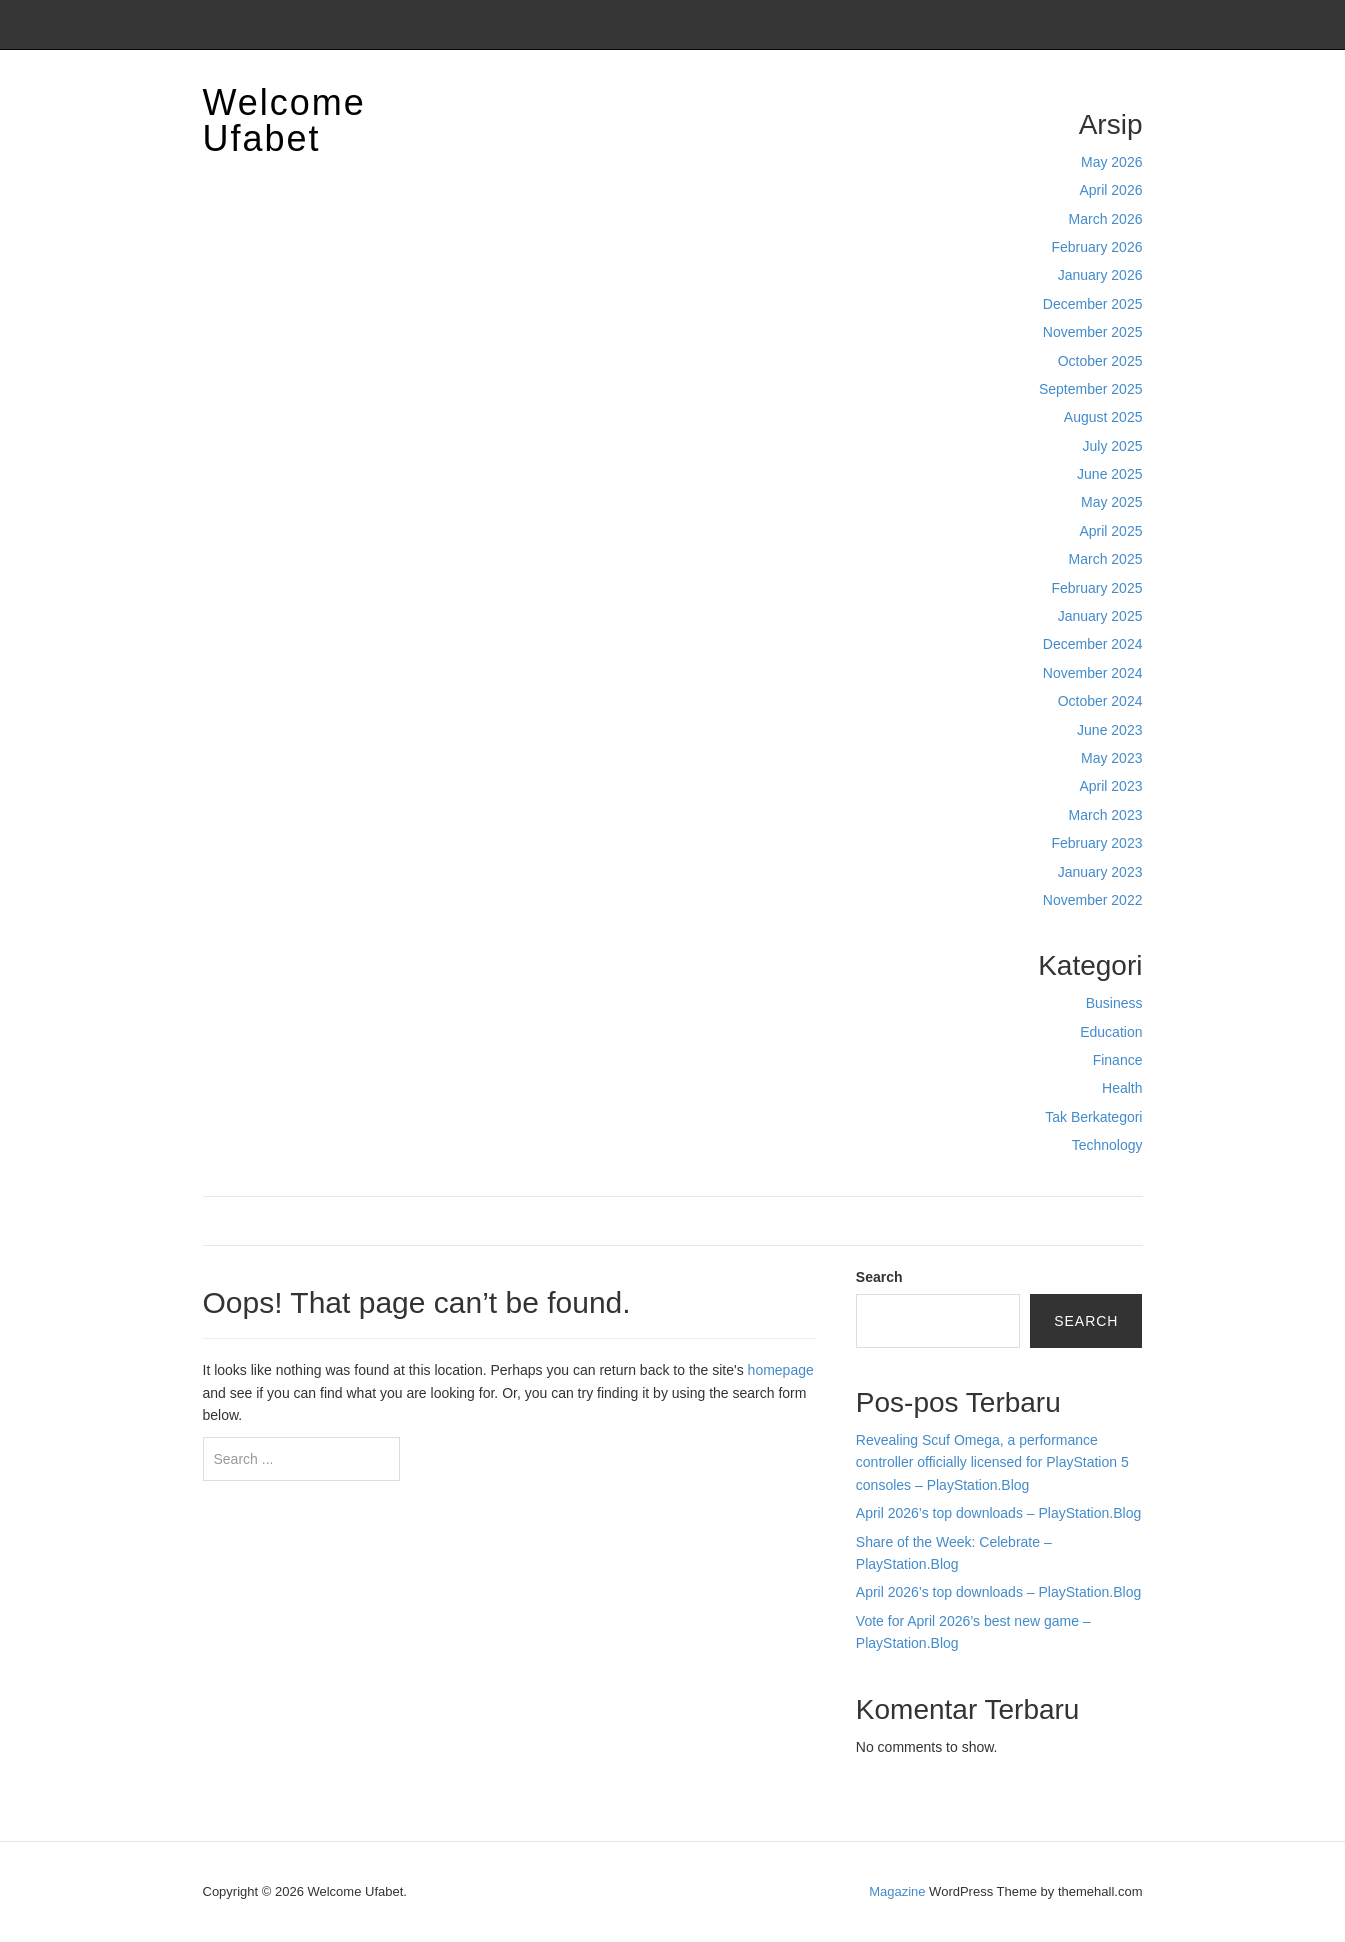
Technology (1107, 1145)
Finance (1118, 1060)
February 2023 (1096, 843)
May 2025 (1111, 502)
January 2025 (1100, 616)
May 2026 (1111, 162)
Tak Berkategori (1093, 1117)
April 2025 (1110, 531)
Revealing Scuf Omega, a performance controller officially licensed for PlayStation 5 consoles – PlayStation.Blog (992, 1462)
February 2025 (1096, 588)
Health (1122, 1088)
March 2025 (1106, 559)
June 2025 (1109, 474)
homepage (781, 1370)
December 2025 (1093, 304)
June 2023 (1109, 730)
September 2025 (1091, 389)
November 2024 (1093, 673)
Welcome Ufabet (284, 120)
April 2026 (1110, 190)
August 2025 (1103, 417)
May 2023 (1111, 758)
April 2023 (1110, 786)
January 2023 (1100, 872)
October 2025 (1100, 361)
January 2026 (1100, 275)
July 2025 (1113, 446)
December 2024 (1093, 644)
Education (1111, 1032)
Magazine (897, 1891)
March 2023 (1106, 815)
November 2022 (1093, 900)
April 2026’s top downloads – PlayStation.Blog (998, 1513)
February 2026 (1096, 247)
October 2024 (1100, 701)
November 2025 (1093, 332)
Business (1114, 1003)
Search (879, 1277)
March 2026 (1106, 219)
